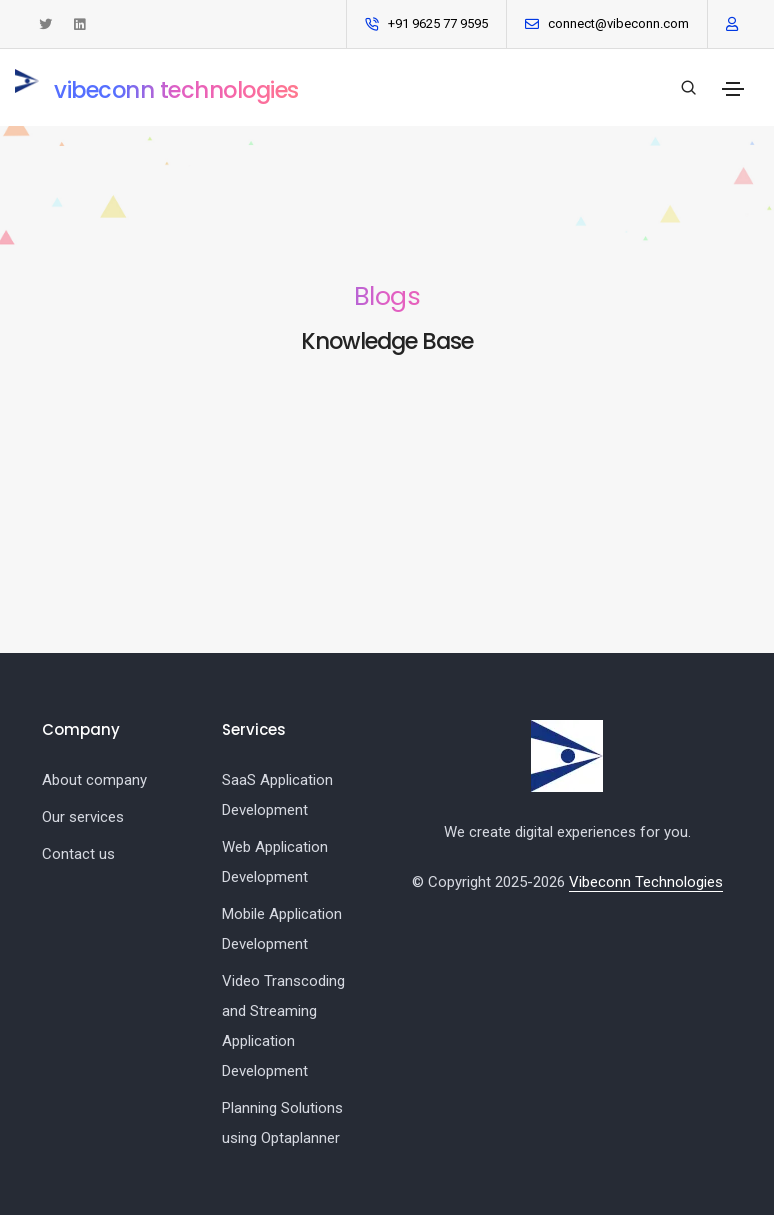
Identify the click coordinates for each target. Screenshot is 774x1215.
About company (94, 780)
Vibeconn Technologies (646, 882)
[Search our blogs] (688, 88)
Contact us (78, 854)
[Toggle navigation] (733, 89)
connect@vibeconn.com (618, 23)
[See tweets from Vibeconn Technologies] (45, 24)
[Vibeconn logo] (567, 756)
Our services (83, 817)
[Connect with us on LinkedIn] (79, 24)
